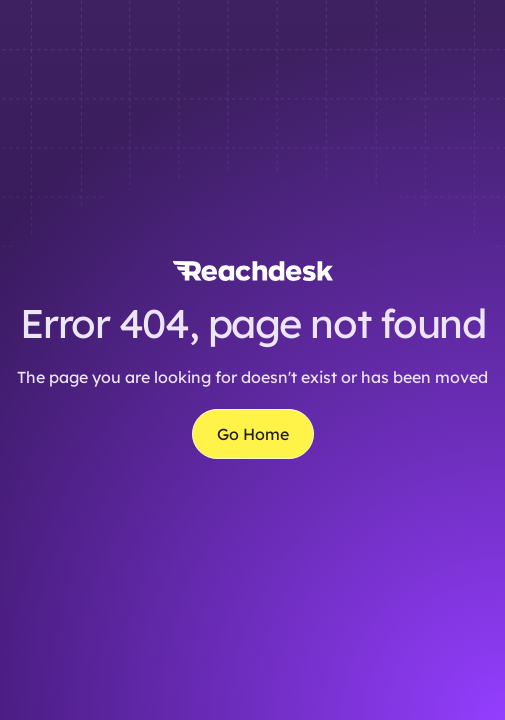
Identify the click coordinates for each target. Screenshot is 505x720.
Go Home (253, 434)
